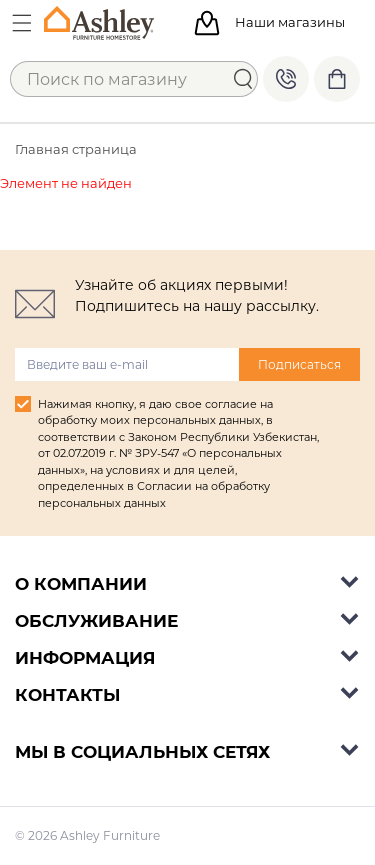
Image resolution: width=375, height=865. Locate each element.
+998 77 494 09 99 (286, 79)
